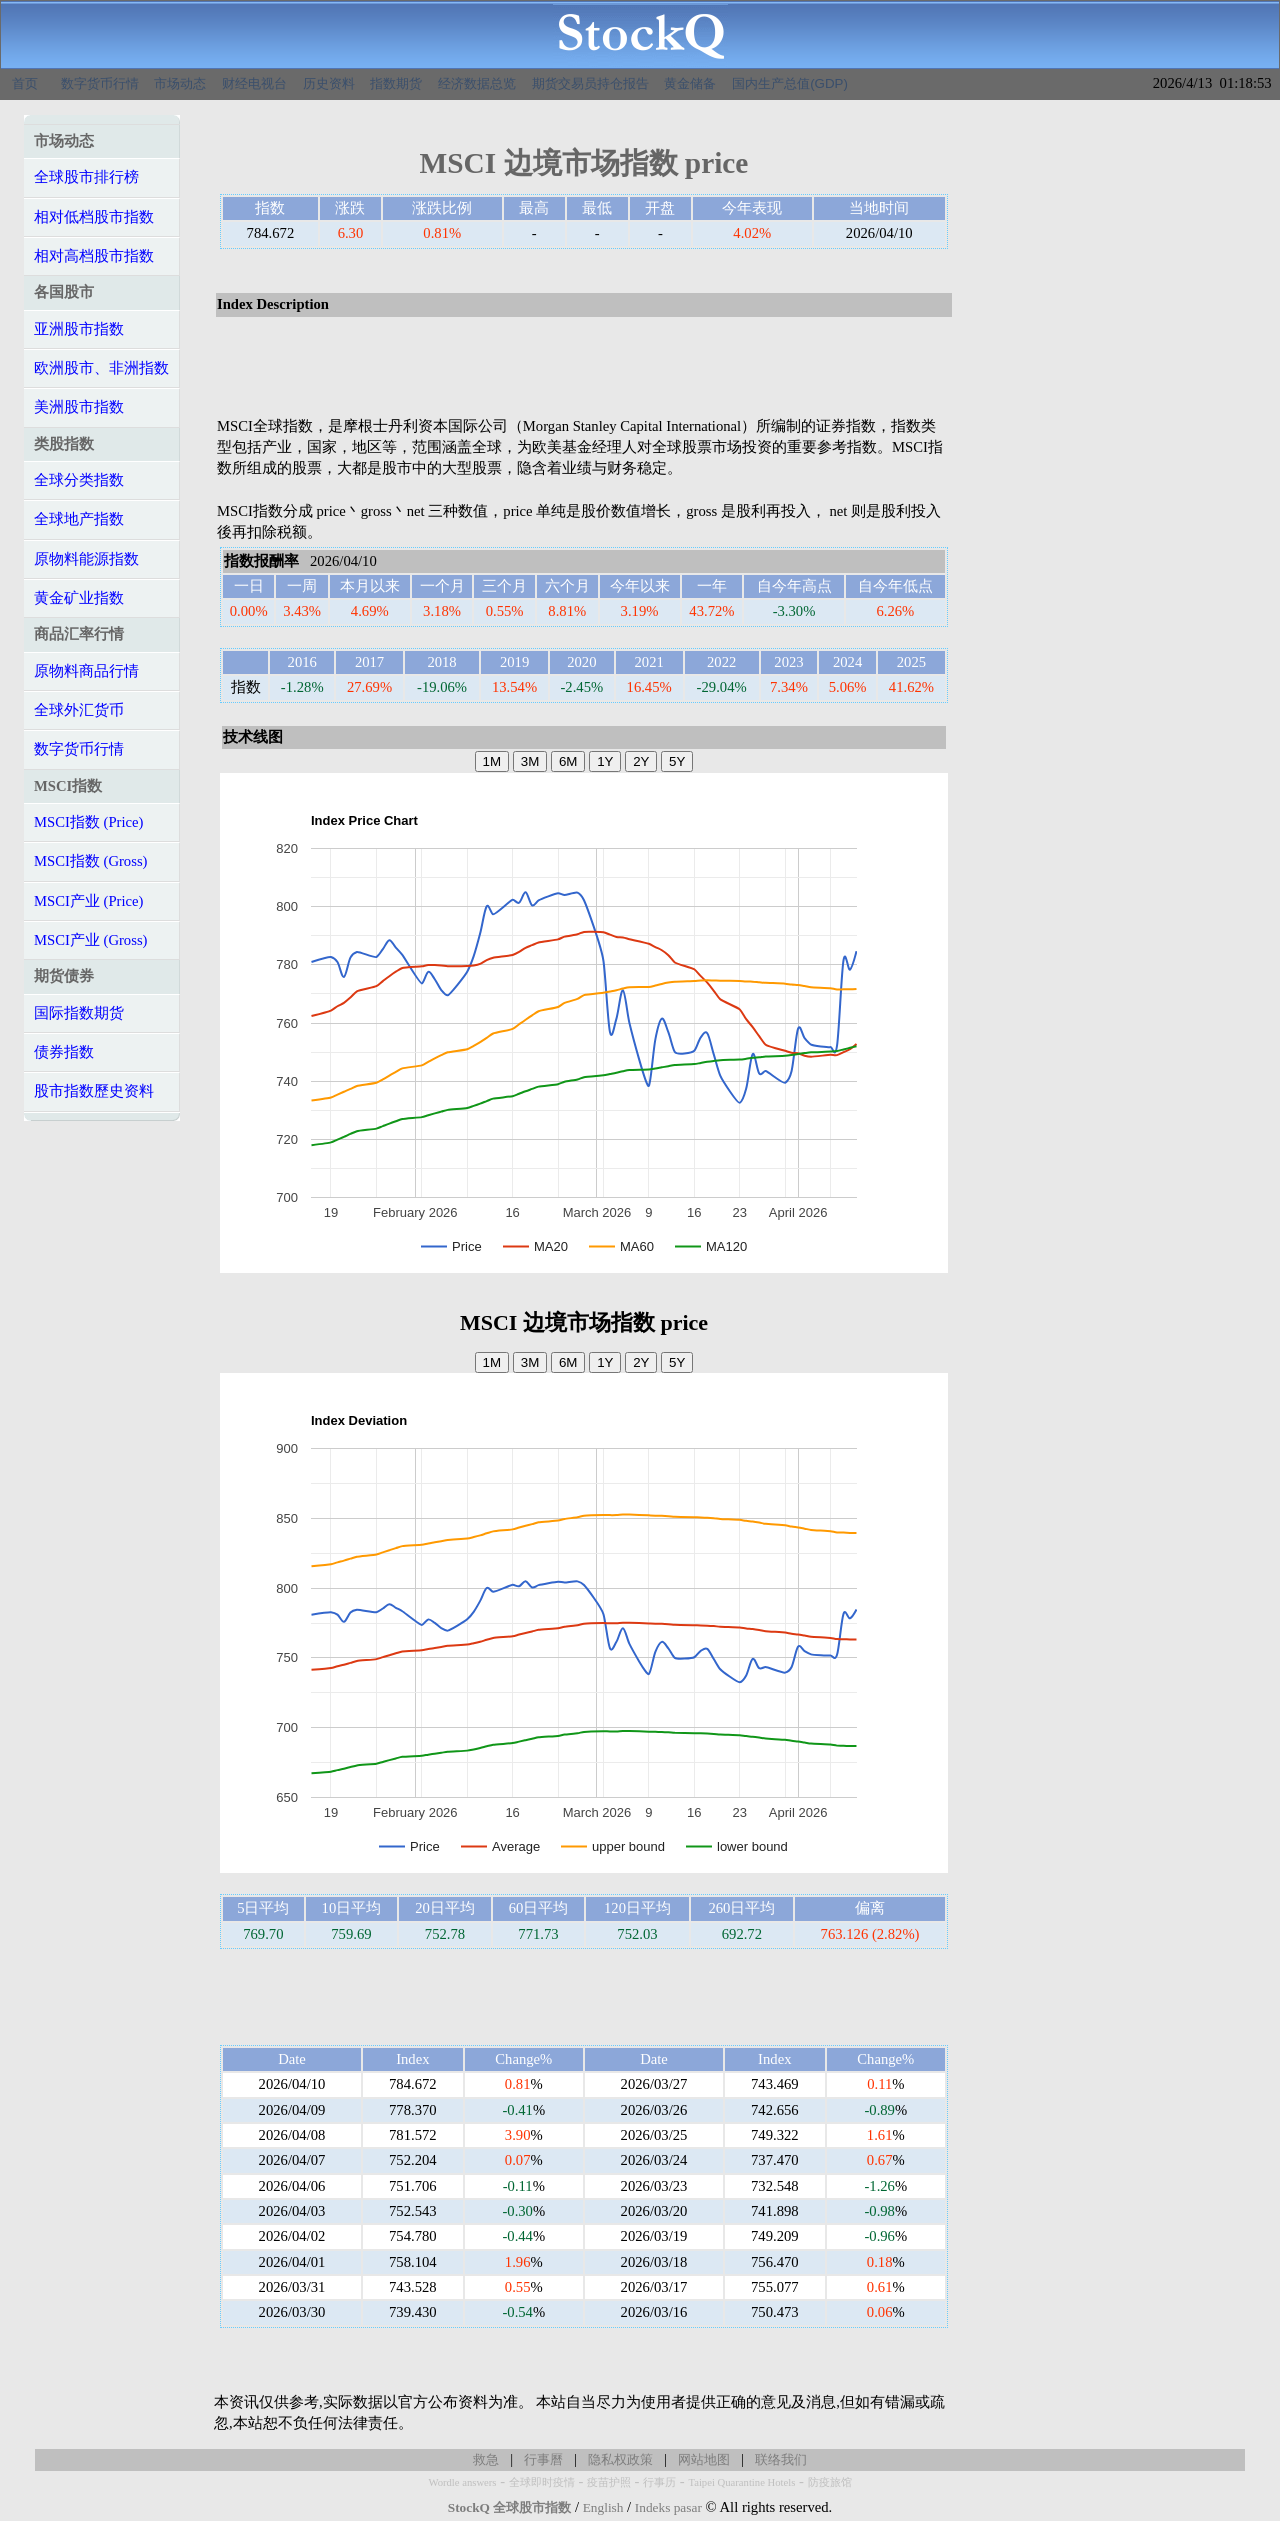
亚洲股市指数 (79, 329)
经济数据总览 (477, 83)
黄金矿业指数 (79, 598)
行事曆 (543, 2459)
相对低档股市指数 (94, 217)
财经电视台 (254, 83)
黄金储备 (690, 83)
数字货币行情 (100, 83)
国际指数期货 (79, 1013)
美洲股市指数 (79, 407)
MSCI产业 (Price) (88, 901)
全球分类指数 (79, 480)
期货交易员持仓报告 (590, 83)
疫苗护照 (609, 2482)
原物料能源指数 (86, 559)
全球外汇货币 (79, 710)
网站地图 (704, 2459)
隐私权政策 (620, 2459)
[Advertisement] (584, 368)
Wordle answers (462, 2482)
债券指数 (64, 1052)
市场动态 (180, 83)
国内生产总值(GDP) (790, 83)
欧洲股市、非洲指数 (101, 368)
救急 (486, 2459)
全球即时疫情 (542, 2482)
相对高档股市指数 (94, 256)
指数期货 (396, 83)
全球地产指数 (79, 519)
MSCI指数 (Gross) (90, 861)
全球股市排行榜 (86, 177)
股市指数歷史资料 (94, 1091)
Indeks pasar (668, 2507)
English (603, 2507)
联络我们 (781, 2459)
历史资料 (329, 83)
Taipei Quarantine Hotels (741, 2482)
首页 (25, 83)
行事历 (659, 2482)
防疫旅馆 (830, 2482)
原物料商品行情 (86, 671)
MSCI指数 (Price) (88, 822)
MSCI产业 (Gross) (90, 940)
